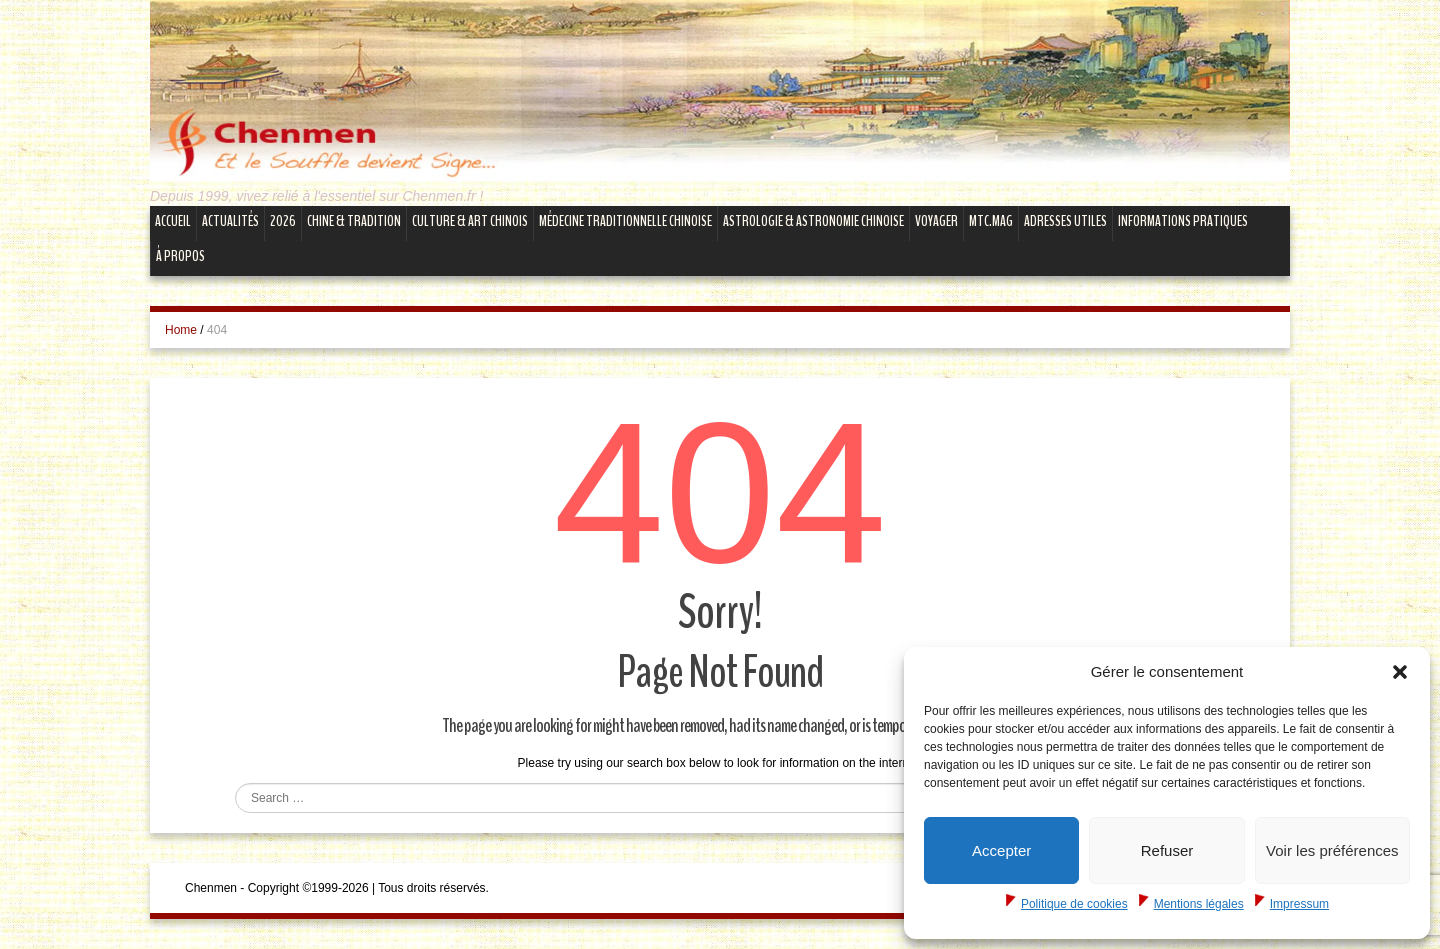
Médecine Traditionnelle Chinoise (625, 221)
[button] (1400, 672)
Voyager (936, 221)
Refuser (1167, 850)
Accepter (1001, 850)
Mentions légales (1199, 904)
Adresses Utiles (1065, 221)
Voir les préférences (1332, 850)
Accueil (173, 221)
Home (181, 330)
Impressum (1299, 904)
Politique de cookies (1074, 904)
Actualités (230, 221)
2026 (283, 221)
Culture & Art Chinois (470, 221)
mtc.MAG (991, 221)
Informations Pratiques (1183, 221)
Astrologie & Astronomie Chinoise (813, 221)
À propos (180, 256)
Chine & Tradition (354, 221)
